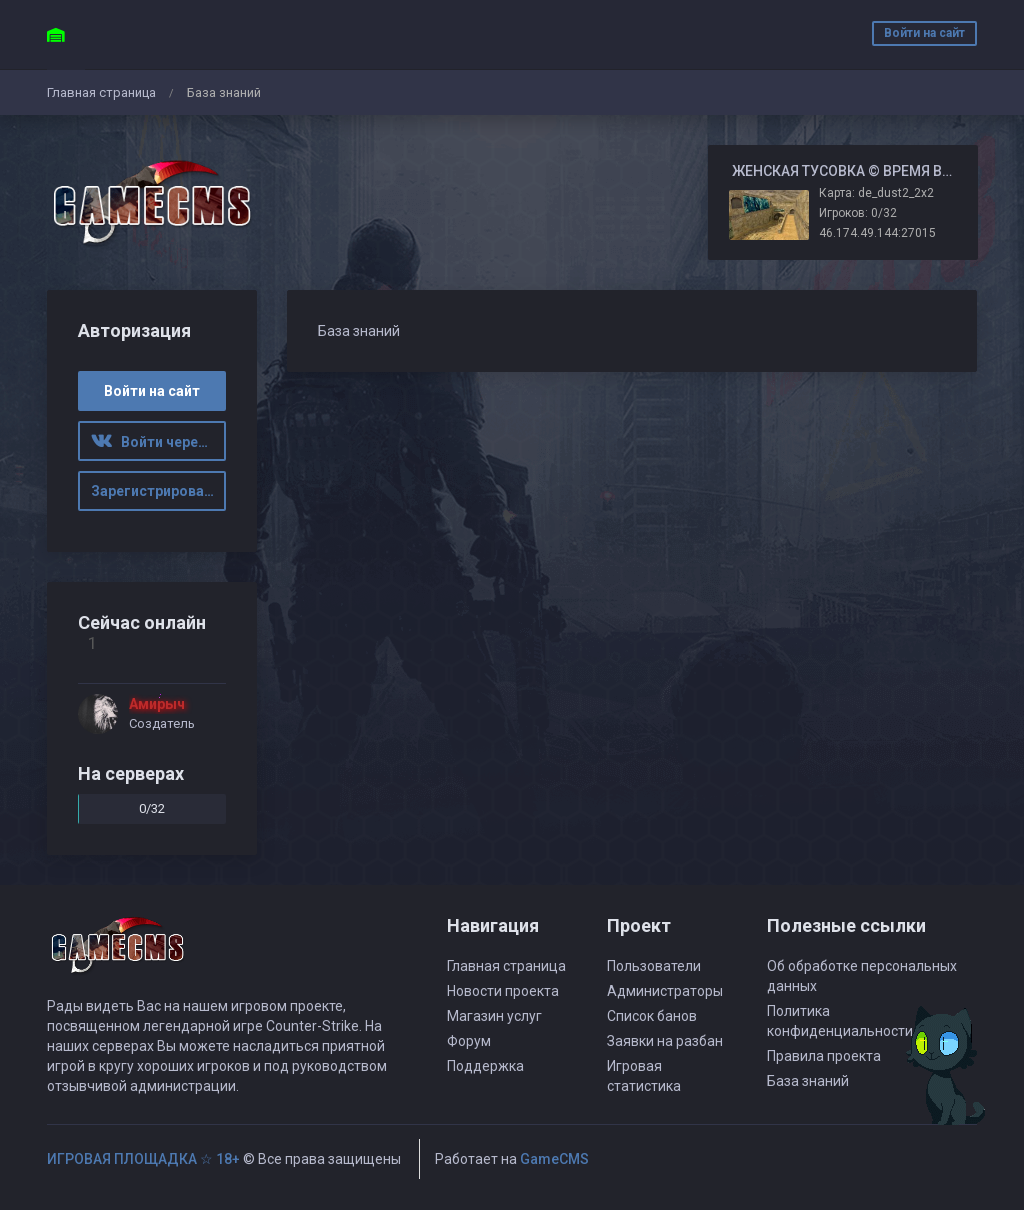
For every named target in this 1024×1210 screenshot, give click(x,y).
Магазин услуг (494, 1016)
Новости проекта (503, 991)
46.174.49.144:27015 (877, 233)
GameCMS (554, 1159)
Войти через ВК (159, 442)
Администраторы (665, 991)
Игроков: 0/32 (858, 213)
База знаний (808, 1081)
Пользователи (654, 966)
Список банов (652, 1016)
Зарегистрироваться (159, 491)
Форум (469, 1041)
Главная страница (101, 92)
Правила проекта (824, 1056)
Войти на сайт (924, 33)
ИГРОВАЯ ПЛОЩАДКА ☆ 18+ (143, 1159)
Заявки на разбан (665, 1041)
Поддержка (485, 1066)
